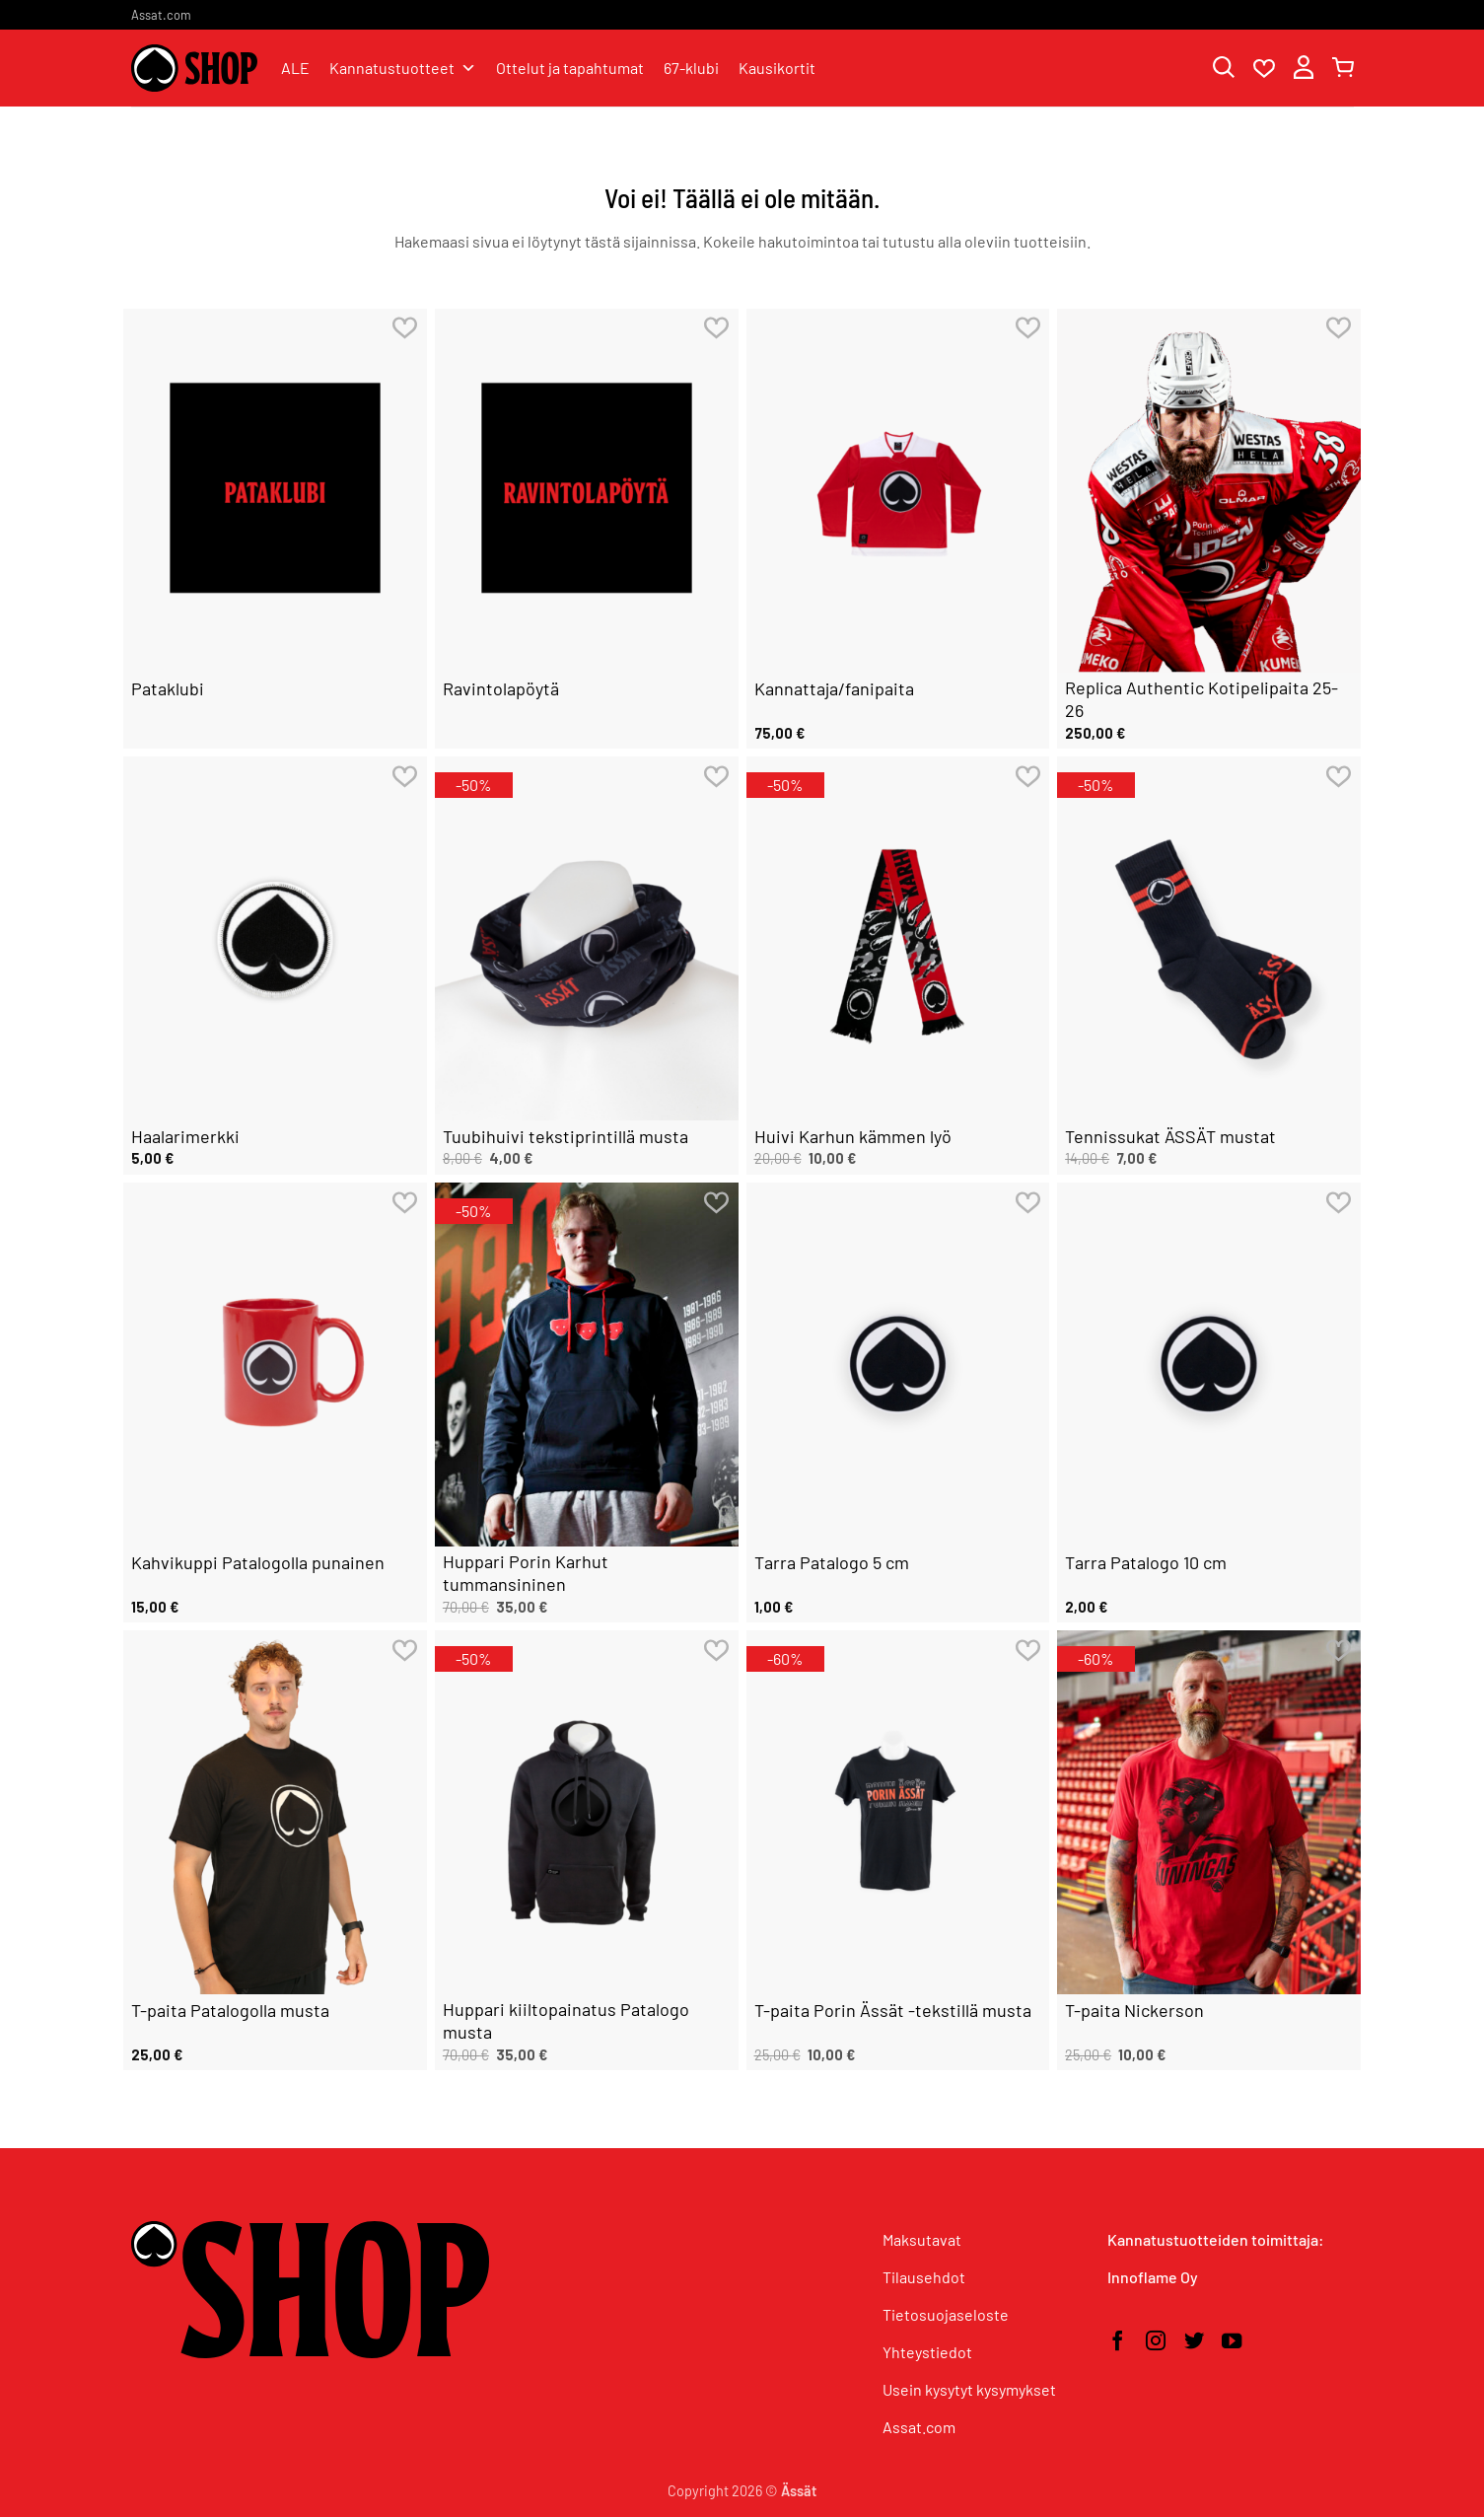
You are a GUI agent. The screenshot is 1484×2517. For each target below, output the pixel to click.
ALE (295, 67)
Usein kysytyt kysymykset (969, 2389)
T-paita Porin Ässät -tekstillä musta (892, 2010)
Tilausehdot (924, 2276)
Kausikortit (777, 67)
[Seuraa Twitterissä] (1194, 2342)
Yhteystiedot (927, 2351)
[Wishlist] (1264, 69)
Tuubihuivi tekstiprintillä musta (565, 1136)
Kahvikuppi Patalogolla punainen (258, 1562)
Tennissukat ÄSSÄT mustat (1170, 1136)
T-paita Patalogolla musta (230, 2010)
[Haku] (1223, 68)
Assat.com (161, 15)
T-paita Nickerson (1134, 2010)
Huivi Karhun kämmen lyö (853, 1136)
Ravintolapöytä (501, 688)
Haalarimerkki (185, 1136)
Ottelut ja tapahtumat (570, 67)
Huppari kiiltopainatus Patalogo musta (566, 2020)
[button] (1303, 68)
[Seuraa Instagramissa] (1156, 2342)
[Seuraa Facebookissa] (1117, 2342)
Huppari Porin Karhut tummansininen (525, 1572)
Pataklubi (167, 688)
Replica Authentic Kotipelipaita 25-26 (1201, 699)
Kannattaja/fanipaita (834, 688)
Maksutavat (922, 2239)
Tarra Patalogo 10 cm (1146, 1562)
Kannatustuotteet (402, 68)
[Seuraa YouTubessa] (1231, 2342)
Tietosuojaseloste (946, 2314)
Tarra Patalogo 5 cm (831, 1562)
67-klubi (691, 67)
